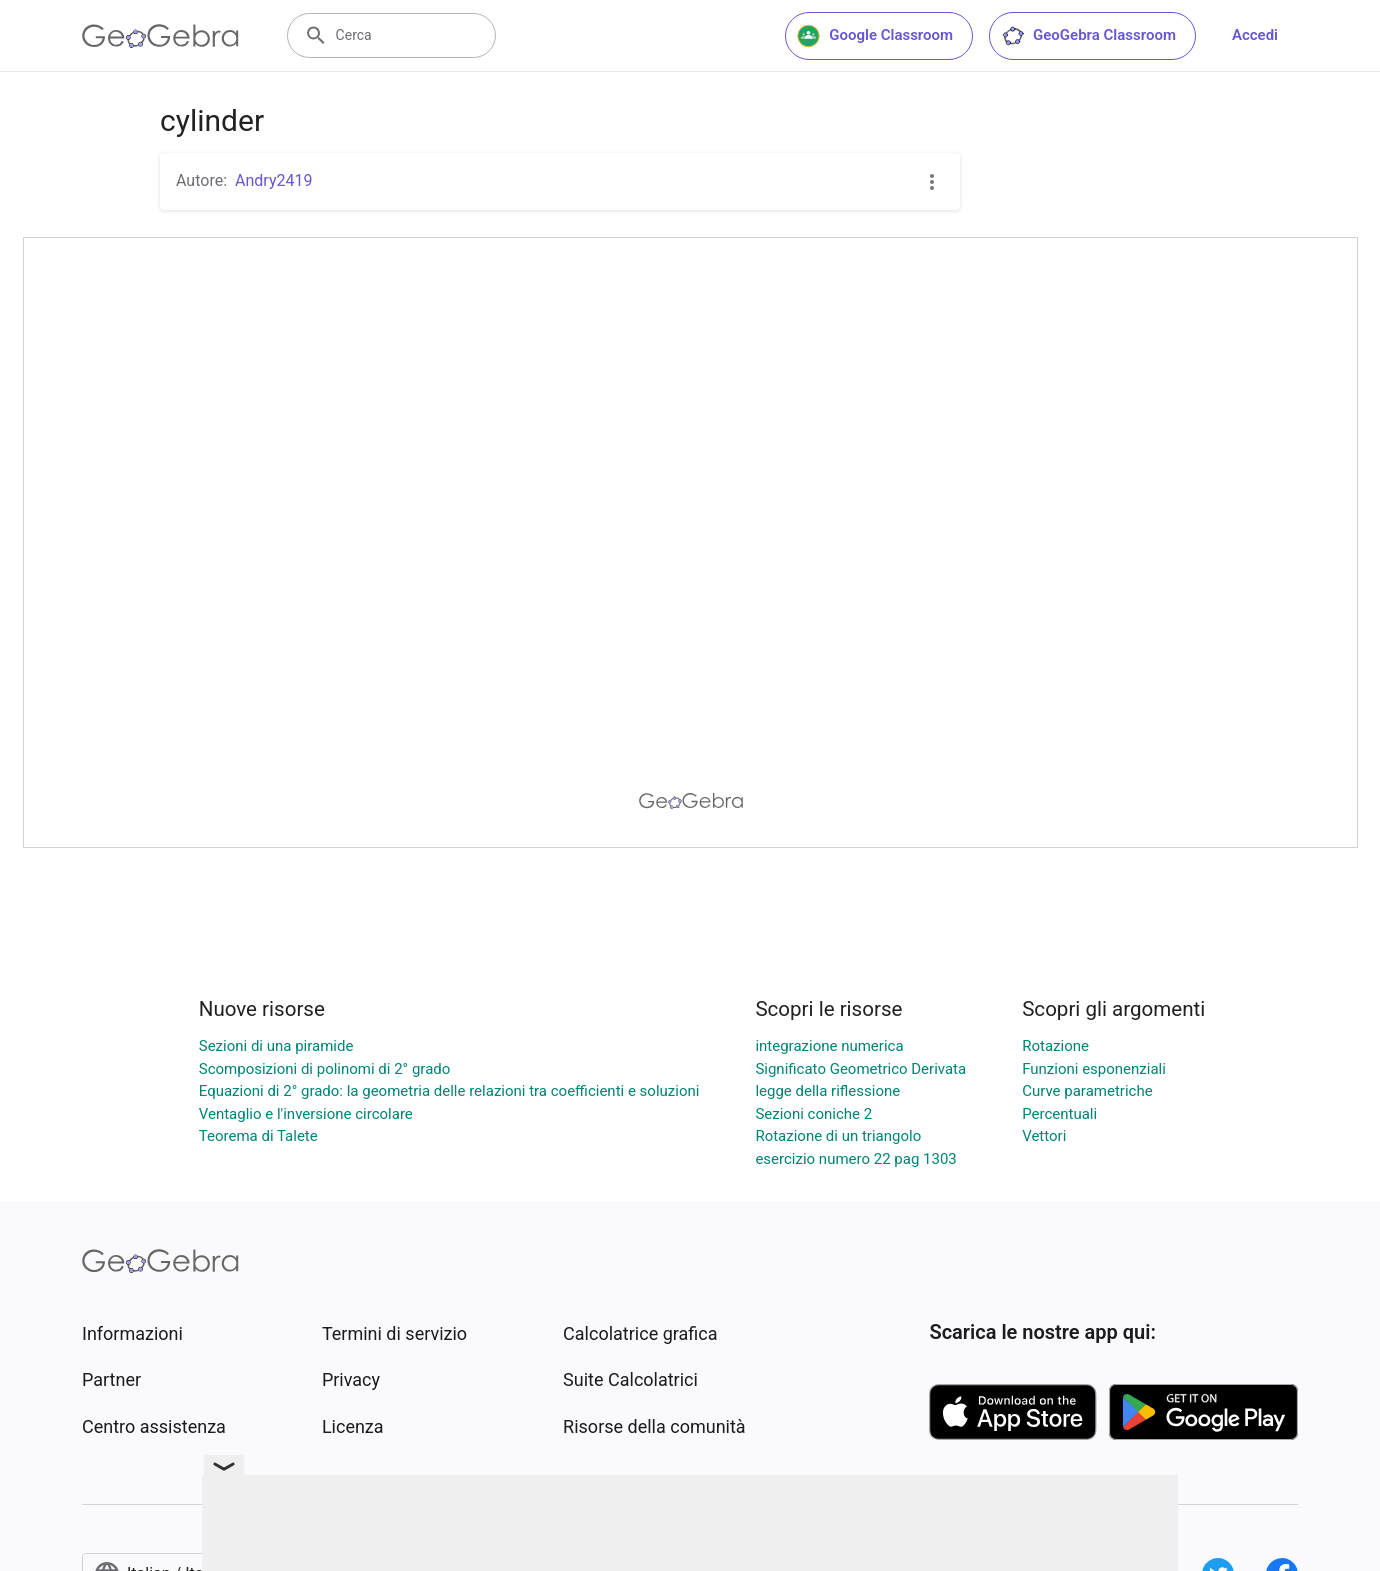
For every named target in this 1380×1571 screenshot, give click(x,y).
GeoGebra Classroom (1088, 36)
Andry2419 (273, 180)
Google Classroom (875, 36)
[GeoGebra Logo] (160, 36)
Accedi (1255, 35)
